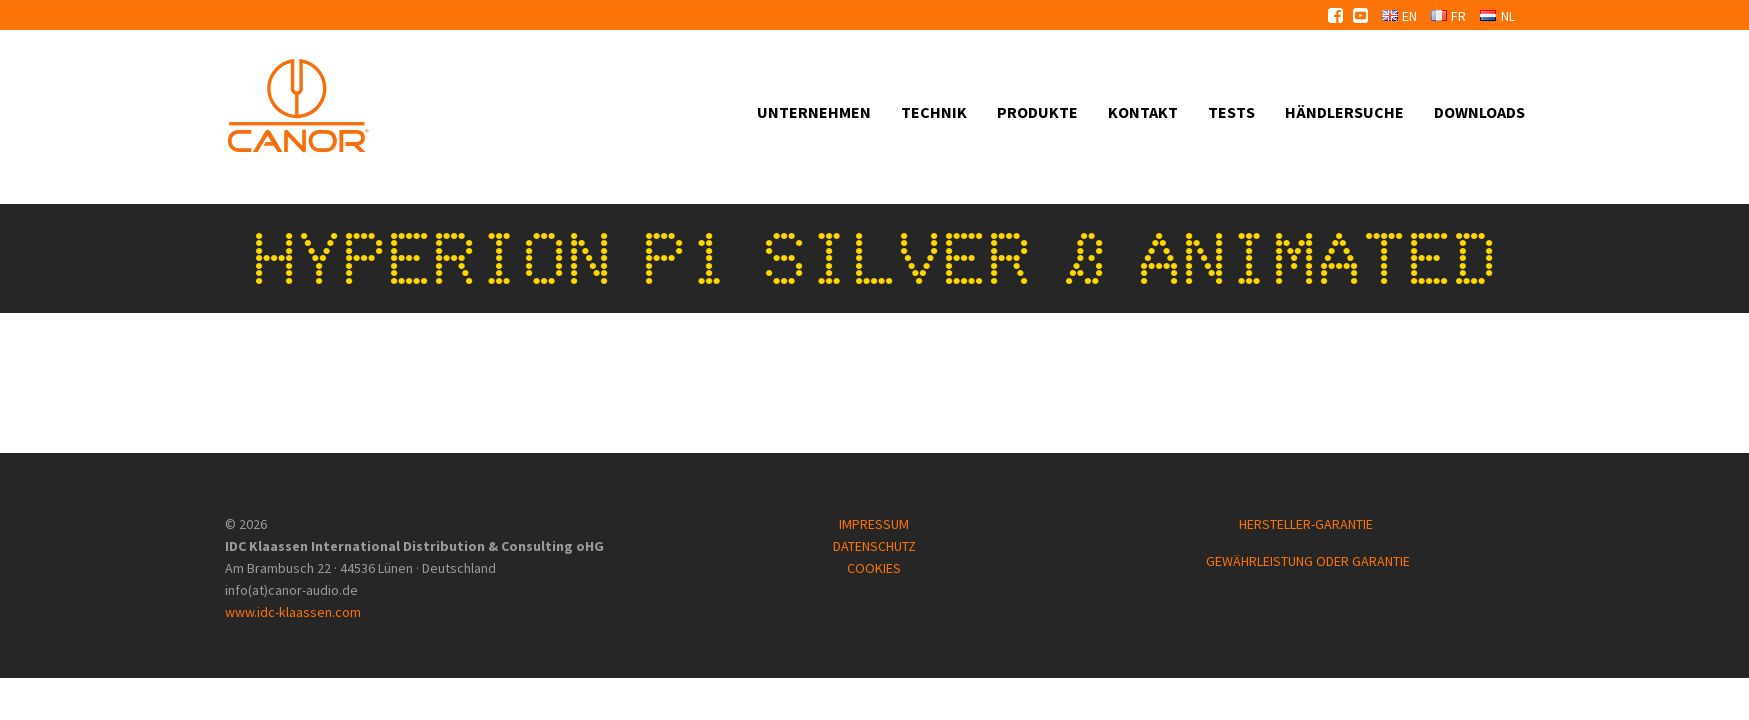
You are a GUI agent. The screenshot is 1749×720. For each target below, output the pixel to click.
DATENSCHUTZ (874, 546)
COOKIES (874, 568)
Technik (934, 112)
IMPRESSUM (874, 524)
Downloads (1479, 112)
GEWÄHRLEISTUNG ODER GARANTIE (1308, 561)
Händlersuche (1344, 112)
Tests (1231, 112)
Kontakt (1143, 112)
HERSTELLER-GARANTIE (1307, 524)
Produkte (1037, 112)
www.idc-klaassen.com (293, 612)
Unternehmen (814, 112)
